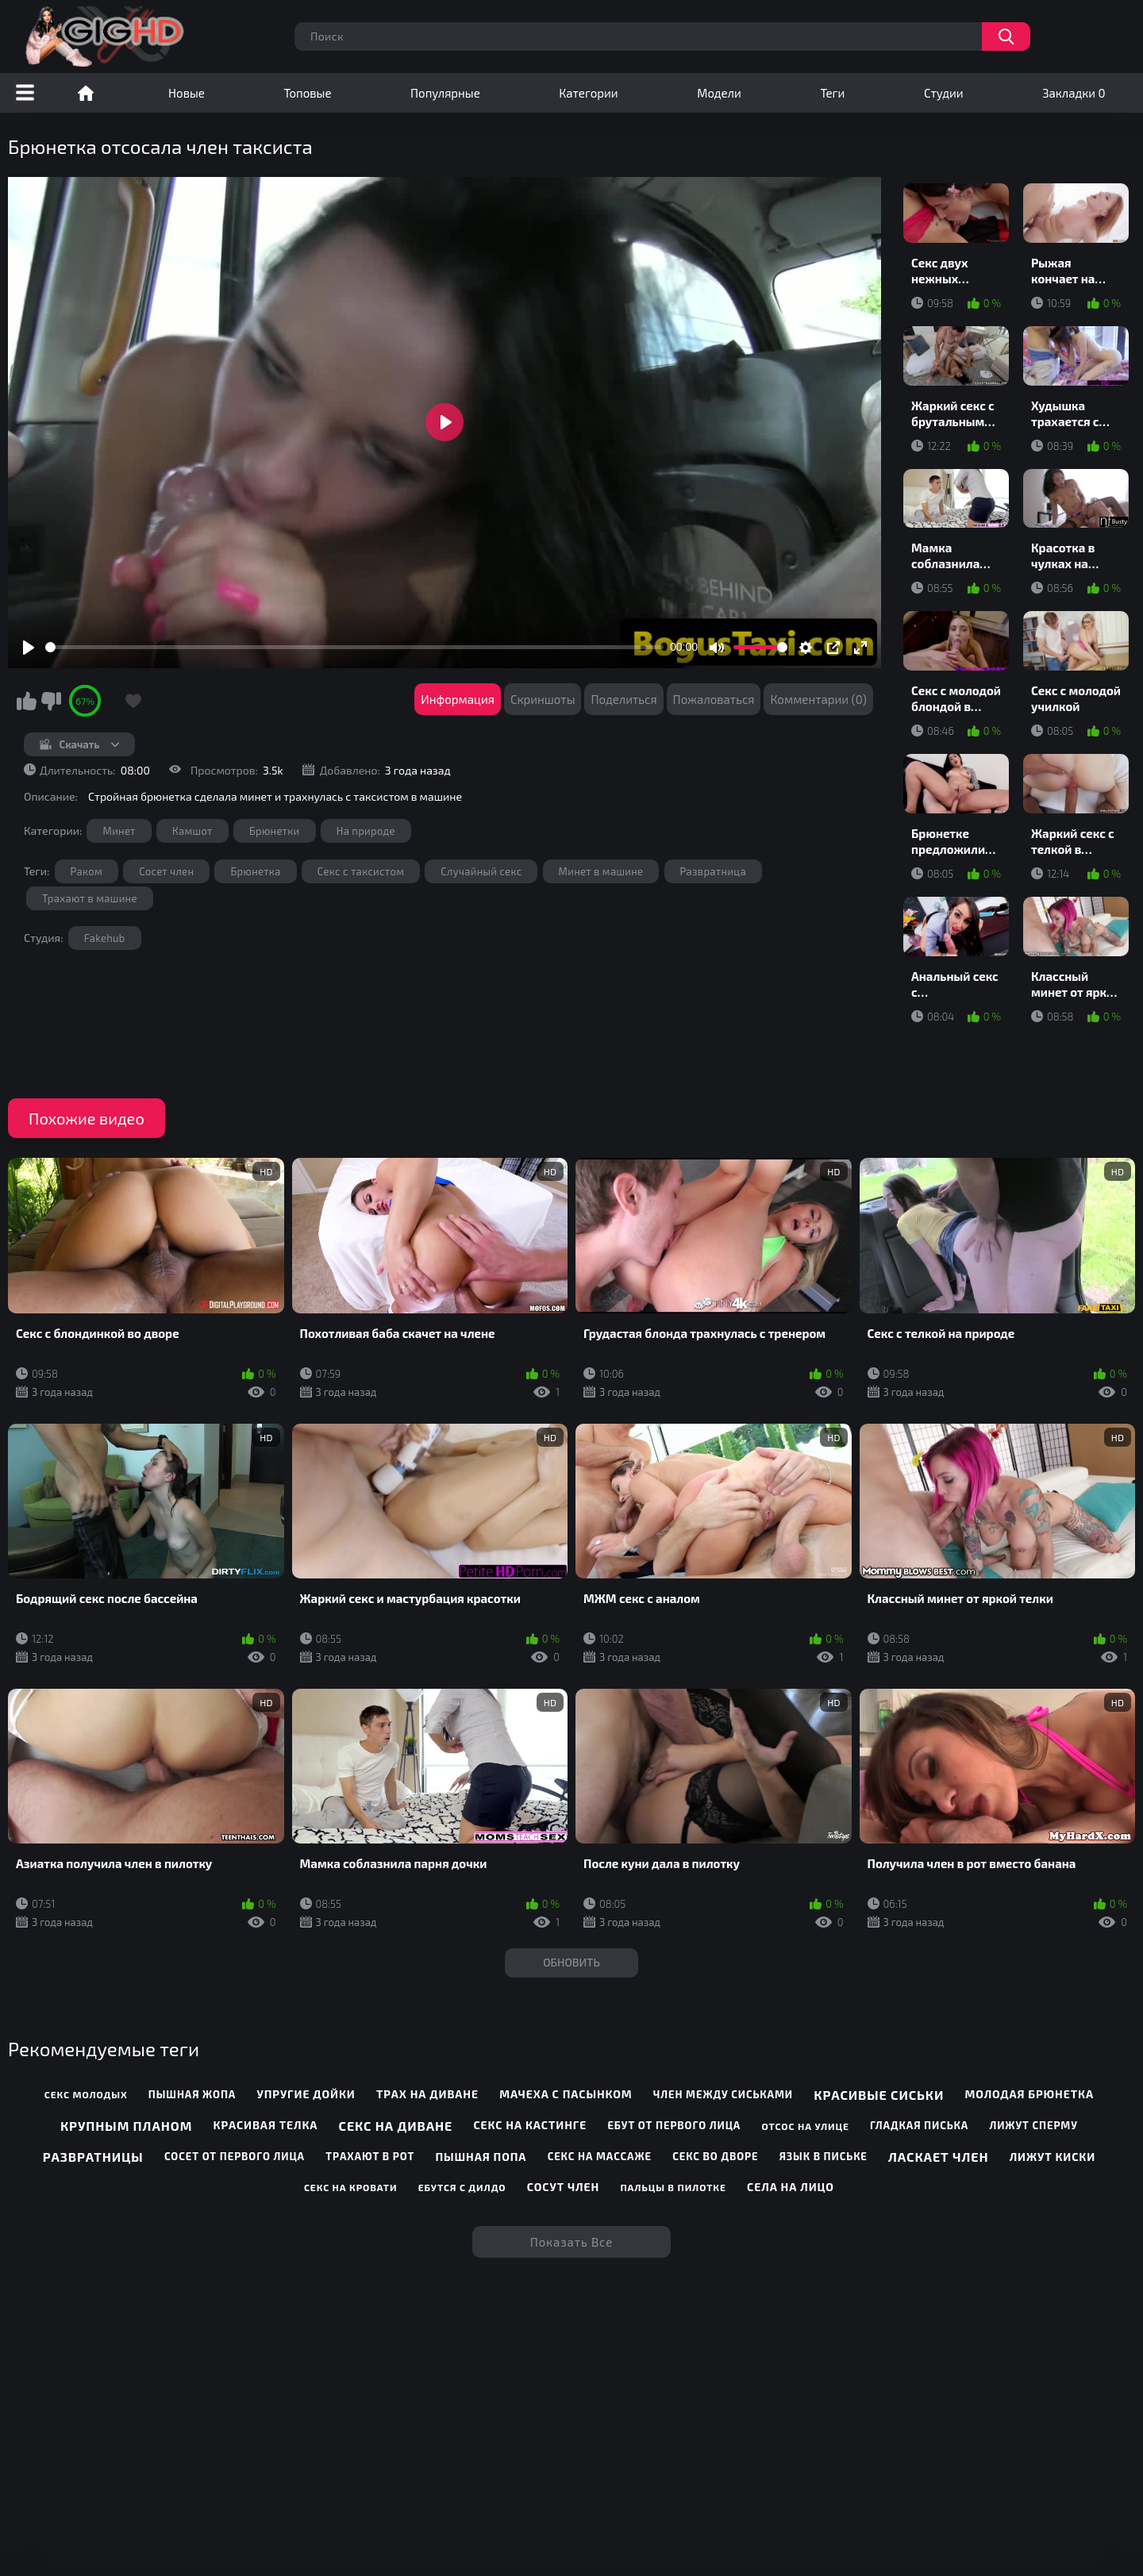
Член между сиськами (723, 2094)
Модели (719, 93)
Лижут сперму (1033, 2125)
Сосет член (166, 871)
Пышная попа (480, 2156)
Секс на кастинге (530, 2125)
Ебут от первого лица (674, 2125)
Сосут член (563, 2186)
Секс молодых (86, 2094)
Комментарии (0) (818, 699)
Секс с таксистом (361, 871)
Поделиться (623, 699)
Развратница (713, 871)
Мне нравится (26, 700)
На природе (366, 831)
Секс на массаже (600, 2156)
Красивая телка (266, 2125)
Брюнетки (274, 831)
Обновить (571, 1962)
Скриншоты (542, 699)
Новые (186, 93)
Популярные (445, 93)
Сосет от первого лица (234, 2156)
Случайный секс (481, 871)
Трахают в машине (89, 898)
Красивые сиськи (879, 2094)
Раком (87, 871)
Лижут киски (1052, 2156)
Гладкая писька (919, 2125)
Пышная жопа (192, 2094)
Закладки (1073, 93)
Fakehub (104, 938)
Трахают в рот (369, 2156)
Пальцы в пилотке (672, 2187)
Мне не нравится (50, 700)
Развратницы (93, 2156)
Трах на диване (427, 2094)
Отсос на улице (805, 2126)
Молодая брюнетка (1029, 2094)
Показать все (572, 2242)
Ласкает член (938, 2156)
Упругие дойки (306, 2094)
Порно (86, 93)
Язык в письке (823, 2156)
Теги (832, 93)
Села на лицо (790, 2186)
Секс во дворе (715, 2156)
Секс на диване (396, 2125)
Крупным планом (126, 2125)
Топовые (307, 93)
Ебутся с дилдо (462, 2187)
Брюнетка (255, 871)
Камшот (192, 831)
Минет (118, 831)
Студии (944, 93)
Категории (588, 93)
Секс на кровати (351, 2187)
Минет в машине (601, 871)
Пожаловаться (714, 699)
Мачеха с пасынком (565, 2094)
